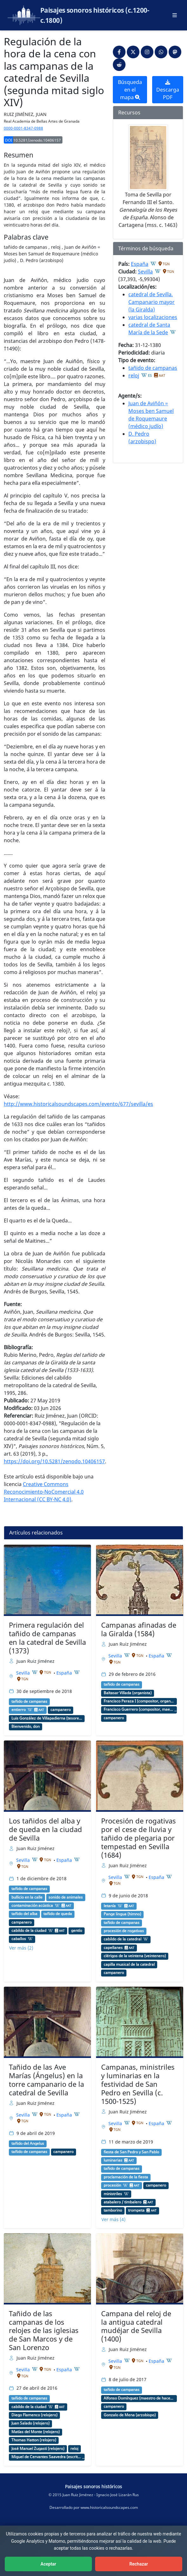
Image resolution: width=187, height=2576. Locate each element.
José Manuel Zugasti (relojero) (37, 2449)
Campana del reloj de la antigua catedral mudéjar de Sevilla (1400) (136, 2326)
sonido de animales (65, 1897)
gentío (76, 1930)
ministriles (113, 2194)
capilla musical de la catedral (129, 1964)
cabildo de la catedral (122, 1939)
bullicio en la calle (26, 1897)
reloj (133, 375)
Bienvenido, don (25, 1726)
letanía (110, 1906)
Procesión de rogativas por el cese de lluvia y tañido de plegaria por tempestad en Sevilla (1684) (138, 1838)
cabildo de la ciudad (28, 1930)
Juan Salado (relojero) (30, 2423)
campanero (60, 1710)
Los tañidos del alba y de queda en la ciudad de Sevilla (45, 1829)
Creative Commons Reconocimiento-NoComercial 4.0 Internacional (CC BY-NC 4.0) (44, 1492)
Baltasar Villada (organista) (128, 1693)
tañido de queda (57, 1914)
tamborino (113, 2210)
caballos (18, 1939)
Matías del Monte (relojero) (35, 2432)
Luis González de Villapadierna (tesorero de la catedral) (46, 1718)
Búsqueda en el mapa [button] (130, 90)
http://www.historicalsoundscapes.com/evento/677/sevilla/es (78, 1103)
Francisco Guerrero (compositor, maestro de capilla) (139, 1709)
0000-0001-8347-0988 (23, 128)
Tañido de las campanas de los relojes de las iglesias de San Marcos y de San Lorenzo (44, 2331)
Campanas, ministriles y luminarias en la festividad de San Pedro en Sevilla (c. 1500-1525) (138, 2084)
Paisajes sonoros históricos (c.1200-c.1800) (95, 15)
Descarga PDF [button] (167, 90)
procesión (112, 2185)
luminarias (113, 2160)
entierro (18, 1710)
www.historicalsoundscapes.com (109, 2507)
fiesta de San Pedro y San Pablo (131, 2152)
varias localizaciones (152, 317)
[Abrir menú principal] (174, 15)
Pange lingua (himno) (122, 1914)
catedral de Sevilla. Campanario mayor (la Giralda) (151, 302)
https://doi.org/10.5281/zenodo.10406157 (54, 1461)
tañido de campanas (152, 367)
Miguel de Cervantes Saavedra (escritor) (46, 2457)
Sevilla (145, 271)
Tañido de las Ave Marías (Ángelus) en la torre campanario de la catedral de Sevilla (46, 2080)
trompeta (136, 2210)
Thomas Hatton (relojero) (33, 2440)
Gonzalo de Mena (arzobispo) (130, 2415)
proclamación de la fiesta (126, 2177)
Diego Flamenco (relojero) (34, 2415)
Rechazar (138, 2563)
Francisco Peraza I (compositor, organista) (139, 1701)
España (139, 263)
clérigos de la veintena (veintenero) (135, 1956)
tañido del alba (24, 1914)
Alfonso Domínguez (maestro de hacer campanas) (139, 2398)
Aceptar (48, 2563)
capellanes (113, 1948)
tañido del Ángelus (27, 2143)
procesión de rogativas (124, 1931)
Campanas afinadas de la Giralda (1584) (138, 1629)
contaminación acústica (32, 1905)
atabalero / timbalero (122, 2202)
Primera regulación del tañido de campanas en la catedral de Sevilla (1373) (47, 1638)
